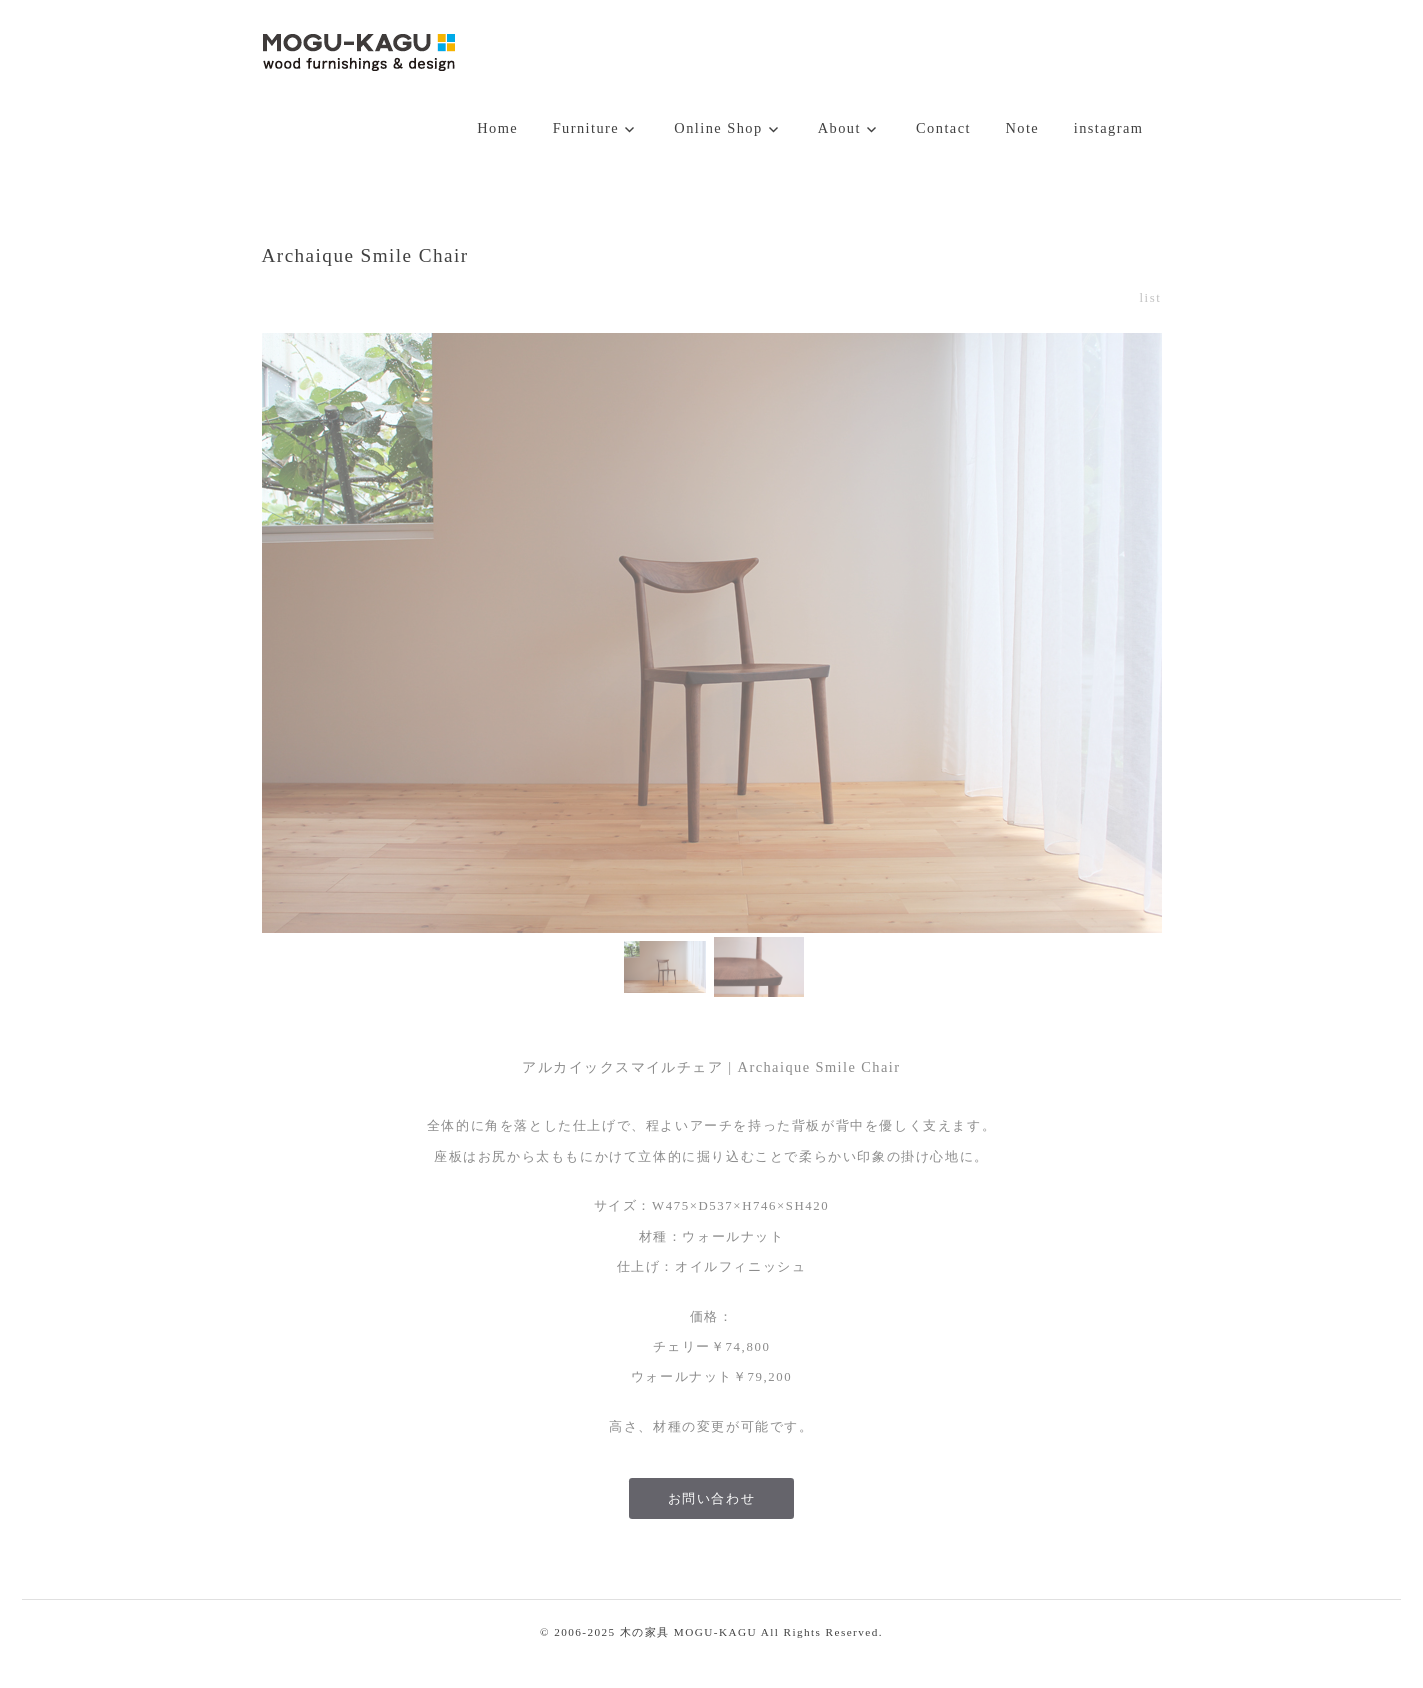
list (1150, 298)
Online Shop (718, 128)
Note (1022, 128)
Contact (943, 128)
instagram (1109, 128)
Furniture (586, 128)
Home (497, 128)
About (839, 128)
